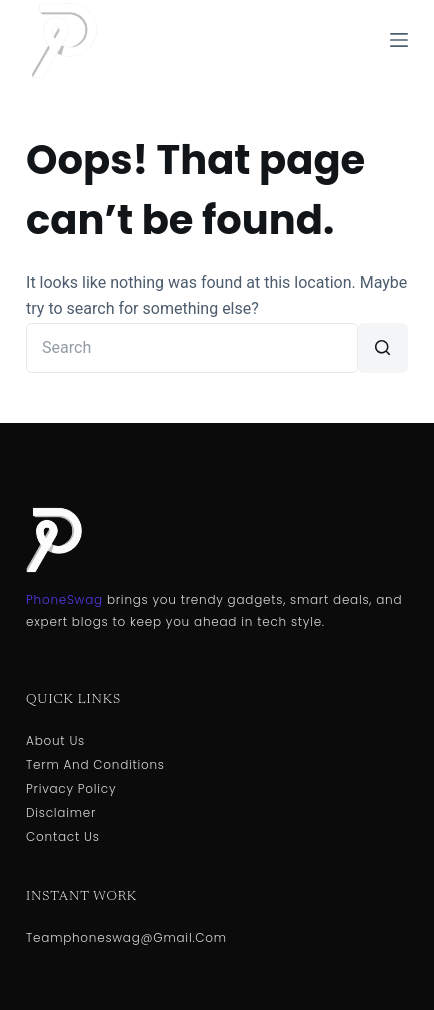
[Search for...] (192, 348)
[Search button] (383, 348)
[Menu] (399, 40)
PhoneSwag (64, 599)
